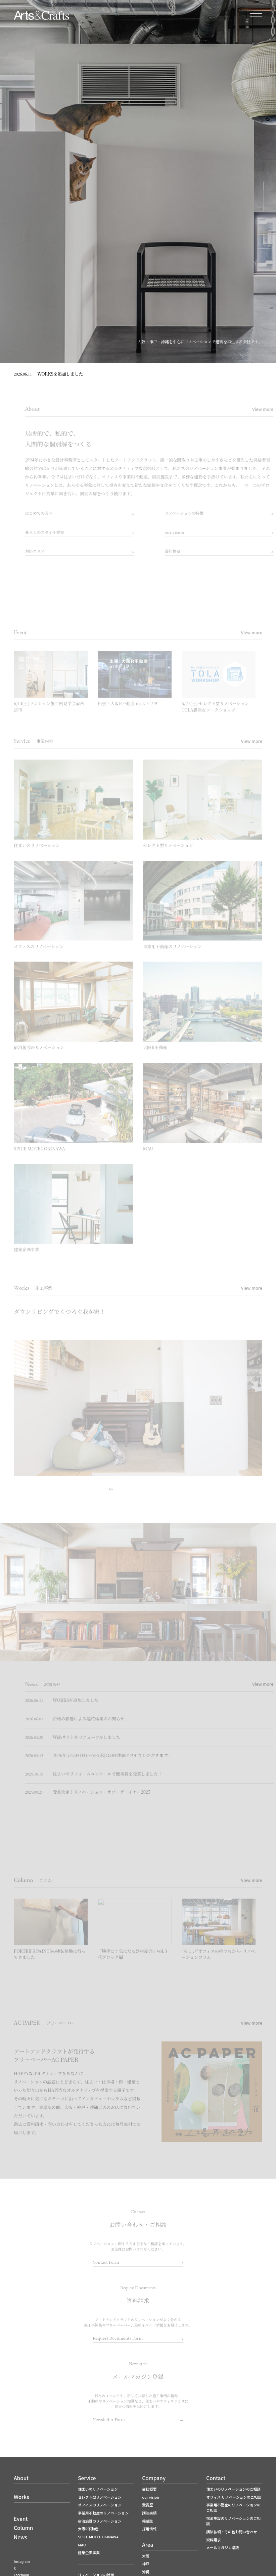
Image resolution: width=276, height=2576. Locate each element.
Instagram (22, 2561)
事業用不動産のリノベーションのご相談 (233, 2507)
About (21, 2478)
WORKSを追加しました (48, 374)
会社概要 (149, 2489)
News (20, 2537)
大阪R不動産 (88, 2528)
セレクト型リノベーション (99, 2497)
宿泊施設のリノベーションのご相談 (233, 2520)
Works (21, 2496)
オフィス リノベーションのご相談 (233, 2497)
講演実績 (149, 2512)
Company (154, 2478)
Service (87, 2478)
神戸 (145, 2563)
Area (147, 2544)
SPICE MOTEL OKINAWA (98, 2536)
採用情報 (149, 2528)
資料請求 (213, 2539)
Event (21, 2518)
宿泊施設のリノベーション (99, 2521)
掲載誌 (147, 2521)
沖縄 (145, 2571)
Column (23, 2527)
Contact (215, 2478)
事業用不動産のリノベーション (103, 2512)
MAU (82, 2544)
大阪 (145, 2556)
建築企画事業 (89, 2552)
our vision (150, 2497)
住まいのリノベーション (98, 2489)
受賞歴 (147, 2504)
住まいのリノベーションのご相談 (233, 2489)
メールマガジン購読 (222, 2547)
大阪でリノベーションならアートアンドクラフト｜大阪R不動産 (41, 14)
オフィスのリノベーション (99, 2504)
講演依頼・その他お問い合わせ (231, 2531)
